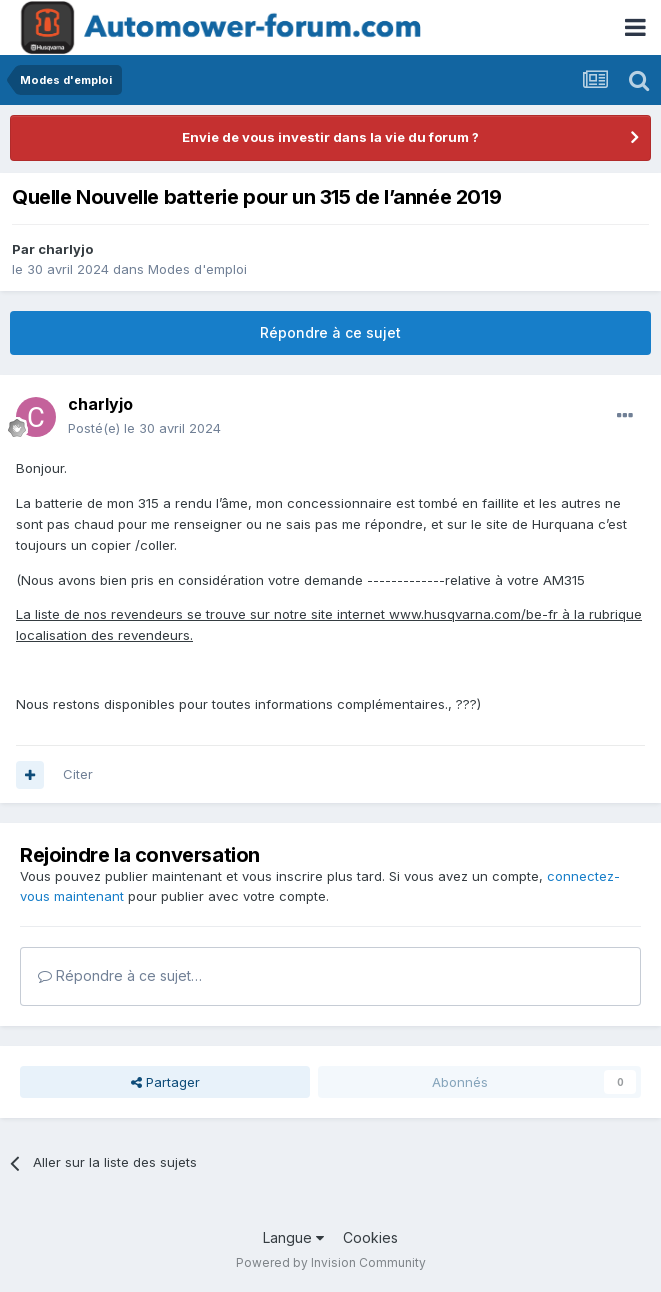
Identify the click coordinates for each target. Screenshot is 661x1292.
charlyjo (65, 249)
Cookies (370, 1237)
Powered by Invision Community (331, 1262)
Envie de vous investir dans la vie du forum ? (330, 137)
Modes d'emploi (197, 269)
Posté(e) (144, 428)
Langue (293, 1237)
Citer (78, 774)
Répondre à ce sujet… (120, 975)
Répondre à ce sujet (330, 332)
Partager (165, 1082)
